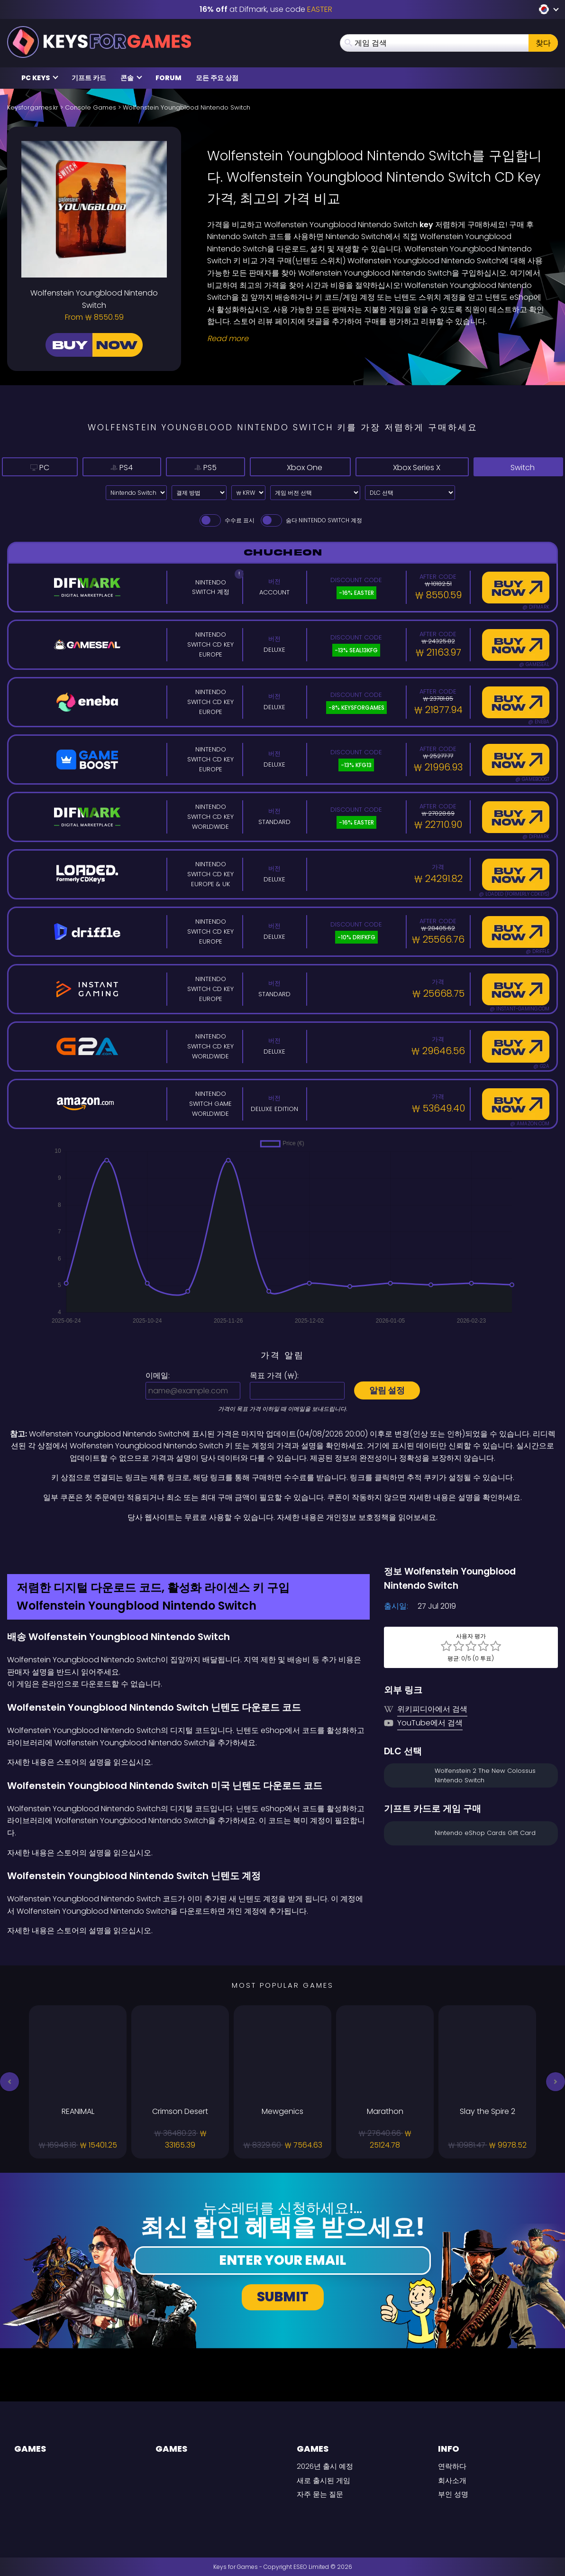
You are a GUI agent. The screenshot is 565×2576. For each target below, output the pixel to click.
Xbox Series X (400, 467)
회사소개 (452, 2480)
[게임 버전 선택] (315, 492)
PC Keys (39, 78)
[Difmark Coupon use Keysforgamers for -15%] (282, 1544)
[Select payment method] (199, 492)
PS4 (102, 467)
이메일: (158, 1375)
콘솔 (131, 78)
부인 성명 (453, 2494)
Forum (168, 78)
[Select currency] (248, 492)
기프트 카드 (89, 78)
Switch (518, 467)
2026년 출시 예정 (325, 2466)
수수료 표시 (226, 520)
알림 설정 (387, 1390)
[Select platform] (136, 492)
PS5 (175, 467)
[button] (9, 2081)
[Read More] (376, 339)
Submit (283, 2297)
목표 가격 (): (274, 1375)
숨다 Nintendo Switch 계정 (310, 520)
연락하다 (452, 2466)
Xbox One (270, 467)
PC (32, 467)
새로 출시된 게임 (323, 2480)
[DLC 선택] (410, 492)
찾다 (543, 42)
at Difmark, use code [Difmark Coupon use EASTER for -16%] (266, 9)
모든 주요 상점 (217, 78)
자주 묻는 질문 (320, 2494)
